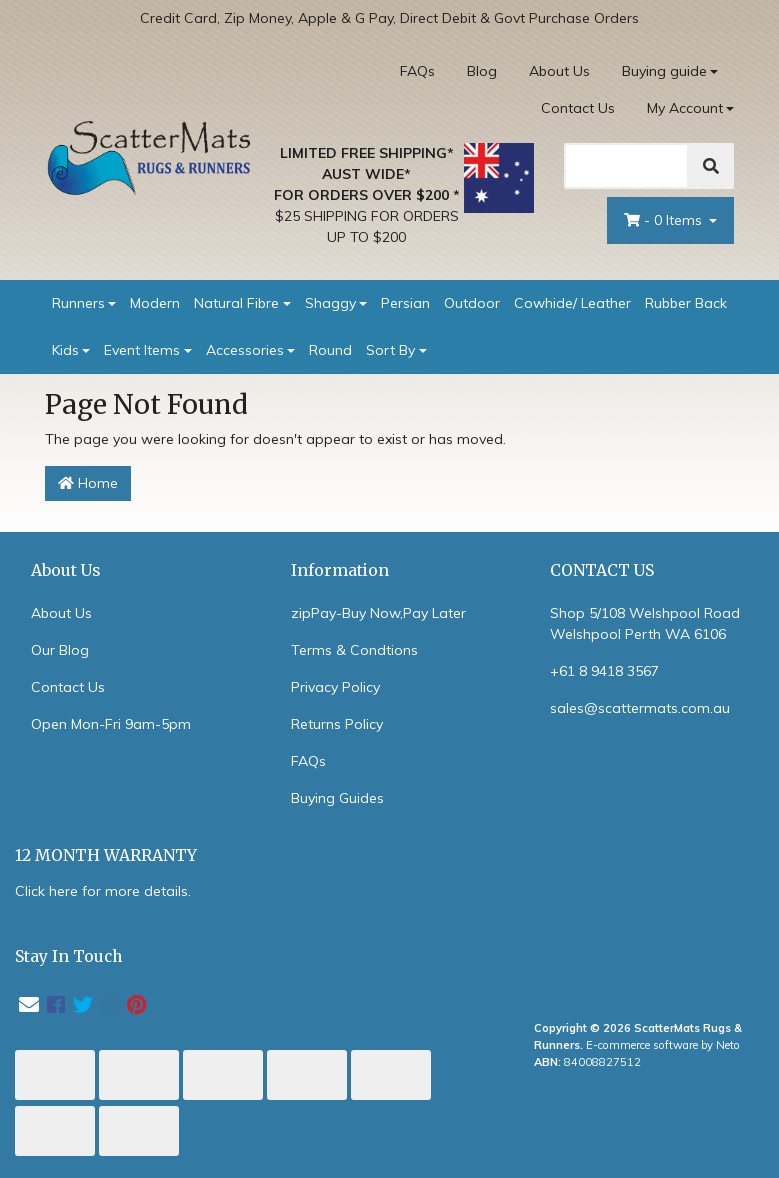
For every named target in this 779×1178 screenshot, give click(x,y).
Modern (155, 303)
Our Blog (60, 650)
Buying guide (664, 71)
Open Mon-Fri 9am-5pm (111, 724)
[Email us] (29, 1004)
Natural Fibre (236, 303)
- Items (665, 220)
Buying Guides (337, 798)
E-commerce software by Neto (663, 1045)
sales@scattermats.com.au (640, 708)
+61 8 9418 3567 (604, 671)
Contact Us (578, 108)
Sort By (390, 350)
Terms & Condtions (354, 650)
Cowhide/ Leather (572, 303)
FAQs (417, 71)
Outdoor (472, 303)
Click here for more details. (103, 891)
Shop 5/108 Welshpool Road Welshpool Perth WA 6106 (645, 623)
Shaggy (330, 303)
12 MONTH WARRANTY (106, 855)
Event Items (142, 350)
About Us (559, 71)
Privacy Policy (335, 687)
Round (330, 350)
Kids (65, 350)
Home (88, 483)
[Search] (626, 166)
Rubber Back (686, 303)
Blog (482, 71)
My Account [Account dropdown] (685, 108)
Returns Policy (337, 724)
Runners (78, 303)
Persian (405, 303)
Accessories (245, 350)
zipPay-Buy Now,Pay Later (378, 613)
